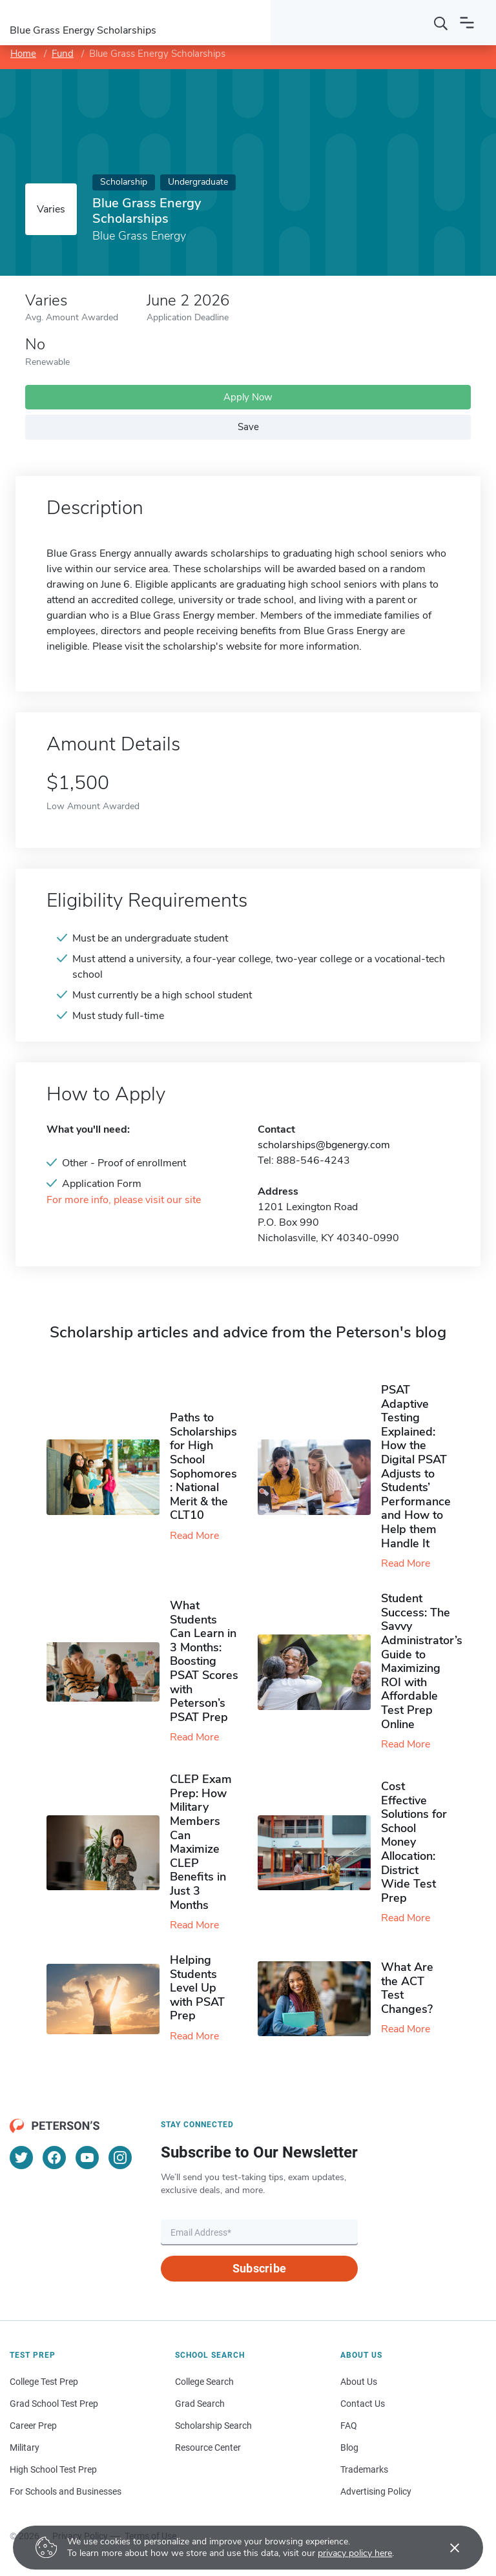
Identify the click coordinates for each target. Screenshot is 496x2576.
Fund (63, 53)
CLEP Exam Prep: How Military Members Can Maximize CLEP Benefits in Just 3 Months (201, 1841)
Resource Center (208, 2447)
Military (24, 2447)
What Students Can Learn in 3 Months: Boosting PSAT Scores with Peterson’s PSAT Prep (204, 1661)
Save (248, 426)
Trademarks (364, 2469)
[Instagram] (120, 2157)
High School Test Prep (53, 2469)
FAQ (348, 2425)
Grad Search (200, 2403)
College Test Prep (44, 2381)
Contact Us (362, 2403)
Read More (194, 1536)
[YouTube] (87, 2157)
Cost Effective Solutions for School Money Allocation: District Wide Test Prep (414, 1842)
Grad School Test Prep (54, 2403)
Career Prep (33, 2425)
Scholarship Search (213, 2425)
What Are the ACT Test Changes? (407, 1988)
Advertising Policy (375, 2491)
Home (23, 53)
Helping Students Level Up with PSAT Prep (197, 1987)
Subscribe (259, 2268)
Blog (349, 2447)
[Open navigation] (467, 22)
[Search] (441, 22)
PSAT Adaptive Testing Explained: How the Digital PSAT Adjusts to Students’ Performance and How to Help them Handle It (416, 1466)
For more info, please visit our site (123, 1200)
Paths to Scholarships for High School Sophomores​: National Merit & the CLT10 (203, 1466)
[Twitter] (21, 2157)
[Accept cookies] (445, 2547)
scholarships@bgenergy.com (324, 1145)
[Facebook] (54, 2157)
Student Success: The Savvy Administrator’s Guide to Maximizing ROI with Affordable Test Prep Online (421, 1661)
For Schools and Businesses (65, 2491)
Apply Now (248, 397)
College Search (204, 2381)
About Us (358, 2381)
